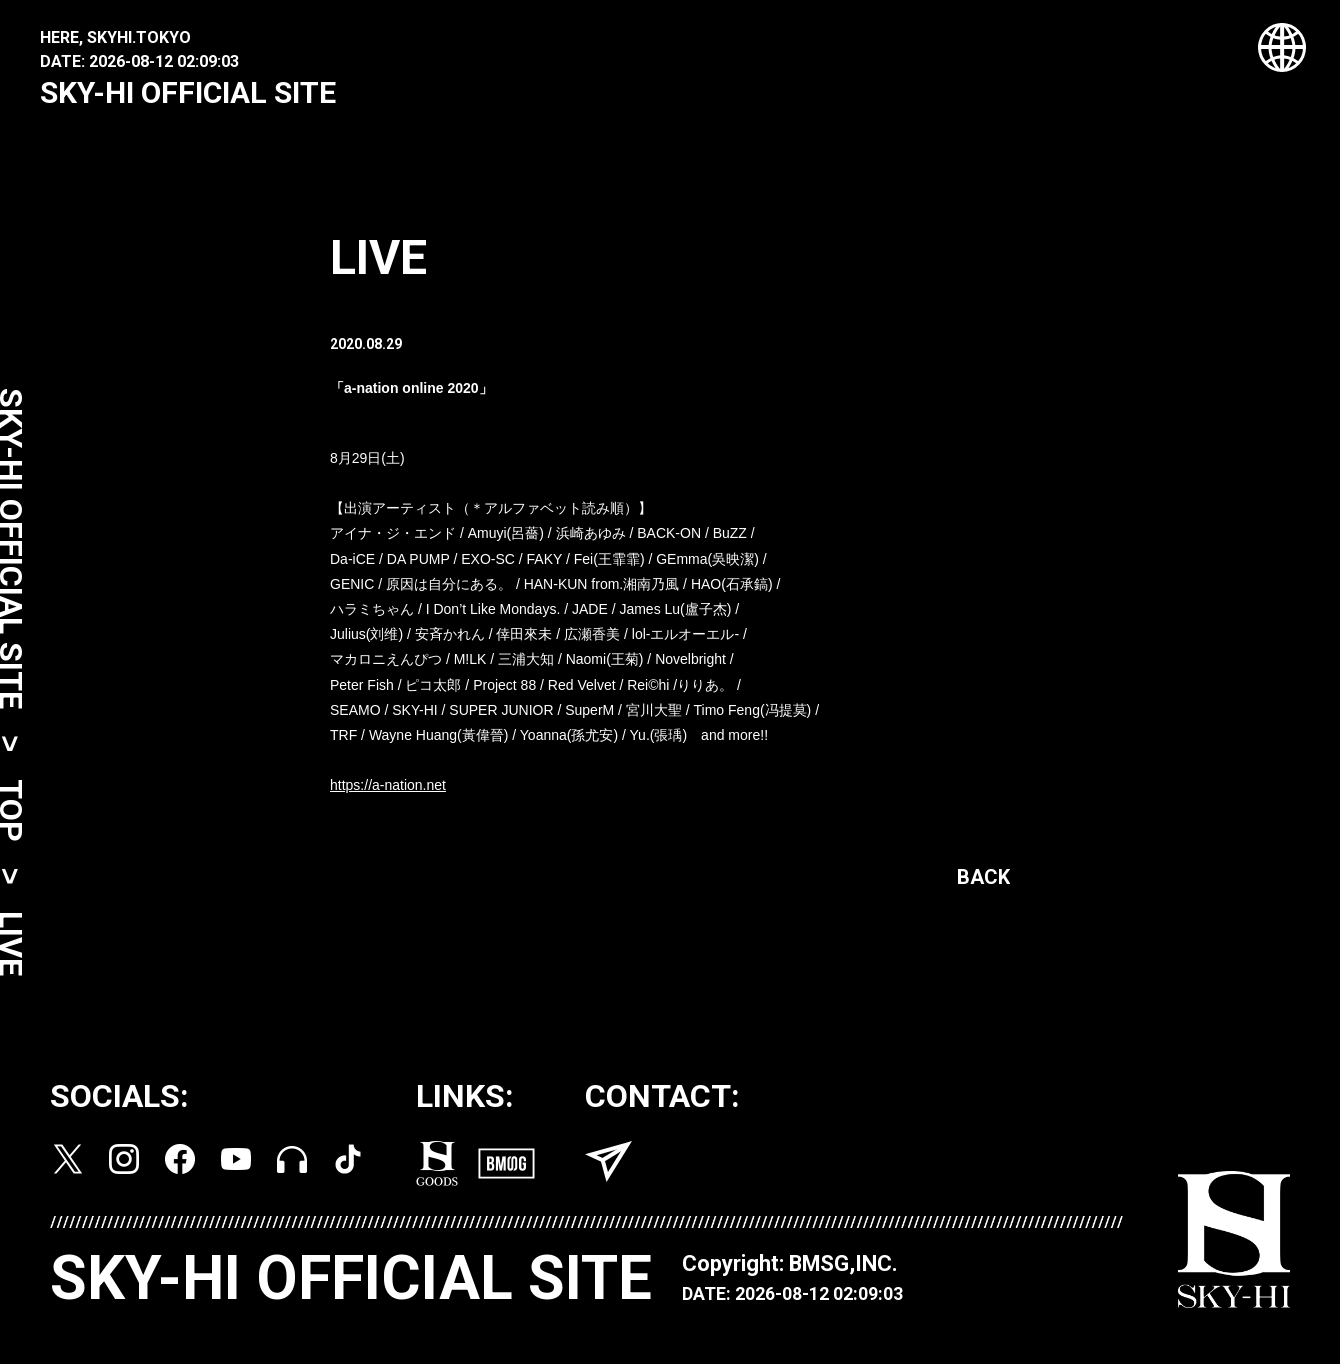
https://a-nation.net (388, 789)
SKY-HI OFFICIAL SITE (188, 92)
